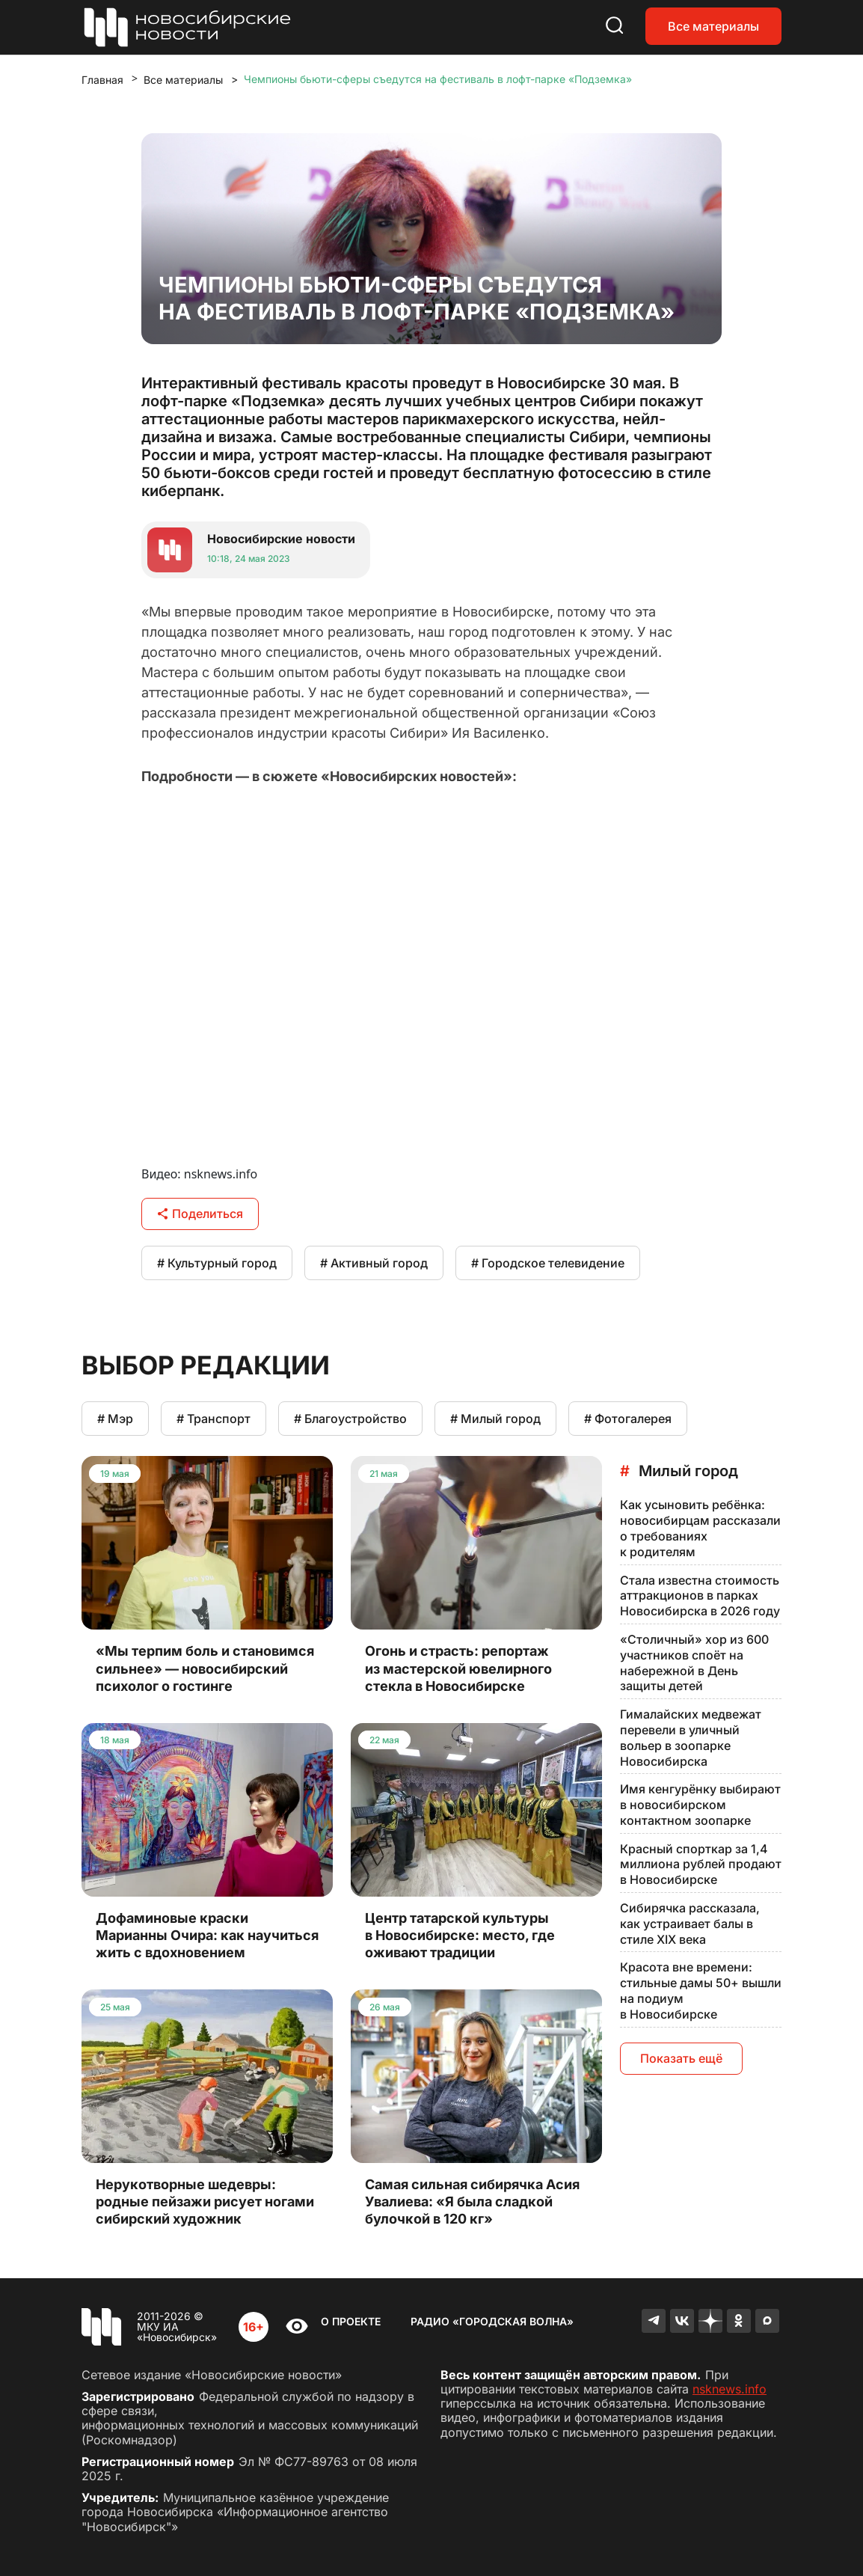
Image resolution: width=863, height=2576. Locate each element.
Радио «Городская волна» (492, 2321)
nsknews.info (729, 2388)
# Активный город (374, 1262)
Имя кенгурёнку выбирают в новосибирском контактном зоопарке (700, 1804)
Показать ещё (681, 2058)
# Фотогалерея (628, 1418)
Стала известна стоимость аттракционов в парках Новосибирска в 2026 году (700, 1596)
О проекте (351, 2321)
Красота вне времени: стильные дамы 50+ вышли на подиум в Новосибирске (700, 1990)
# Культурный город (217, 1262)
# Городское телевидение (547, 1262)
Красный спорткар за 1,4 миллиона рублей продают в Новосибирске (700, 1864)
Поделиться (200, 1213)
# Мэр (115, 1418)
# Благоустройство (350, 1418)
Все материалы (713, 26)
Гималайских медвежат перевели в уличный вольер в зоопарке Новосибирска (690, 1737)
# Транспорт (213, 1418)
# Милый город (495, 1418)
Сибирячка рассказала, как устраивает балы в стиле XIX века (690, 1923)
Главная (102, 79)
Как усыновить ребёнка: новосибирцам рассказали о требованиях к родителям (700, 1527)
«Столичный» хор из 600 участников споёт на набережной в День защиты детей (694, 1662)
